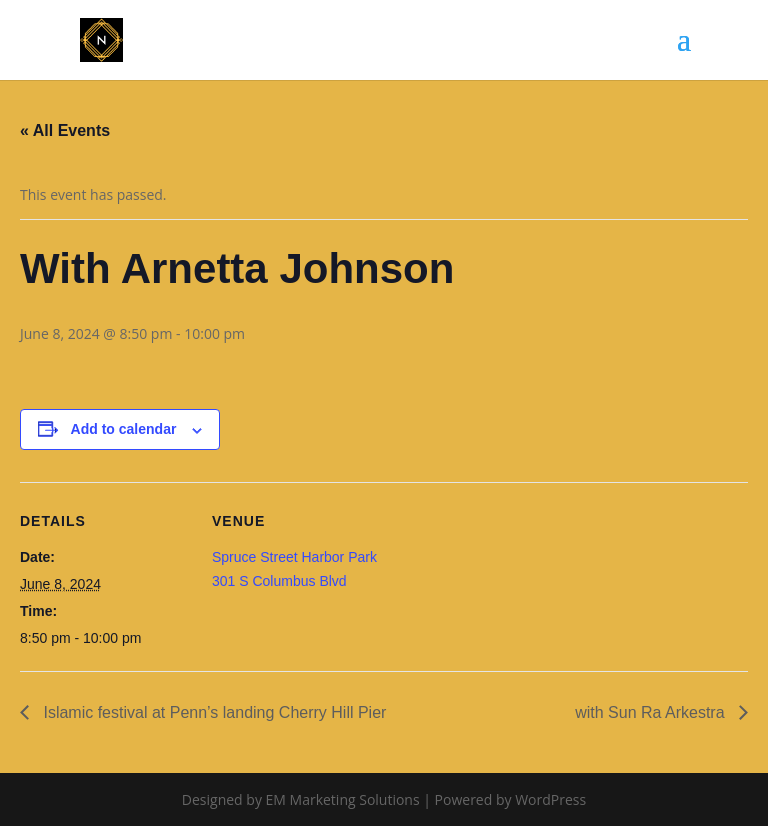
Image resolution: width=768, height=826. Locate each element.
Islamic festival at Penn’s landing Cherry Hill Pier (212, 712)
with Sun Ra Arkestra (652, 712)
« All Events (65, 130)
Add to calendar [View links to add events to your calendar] (124, 429)
